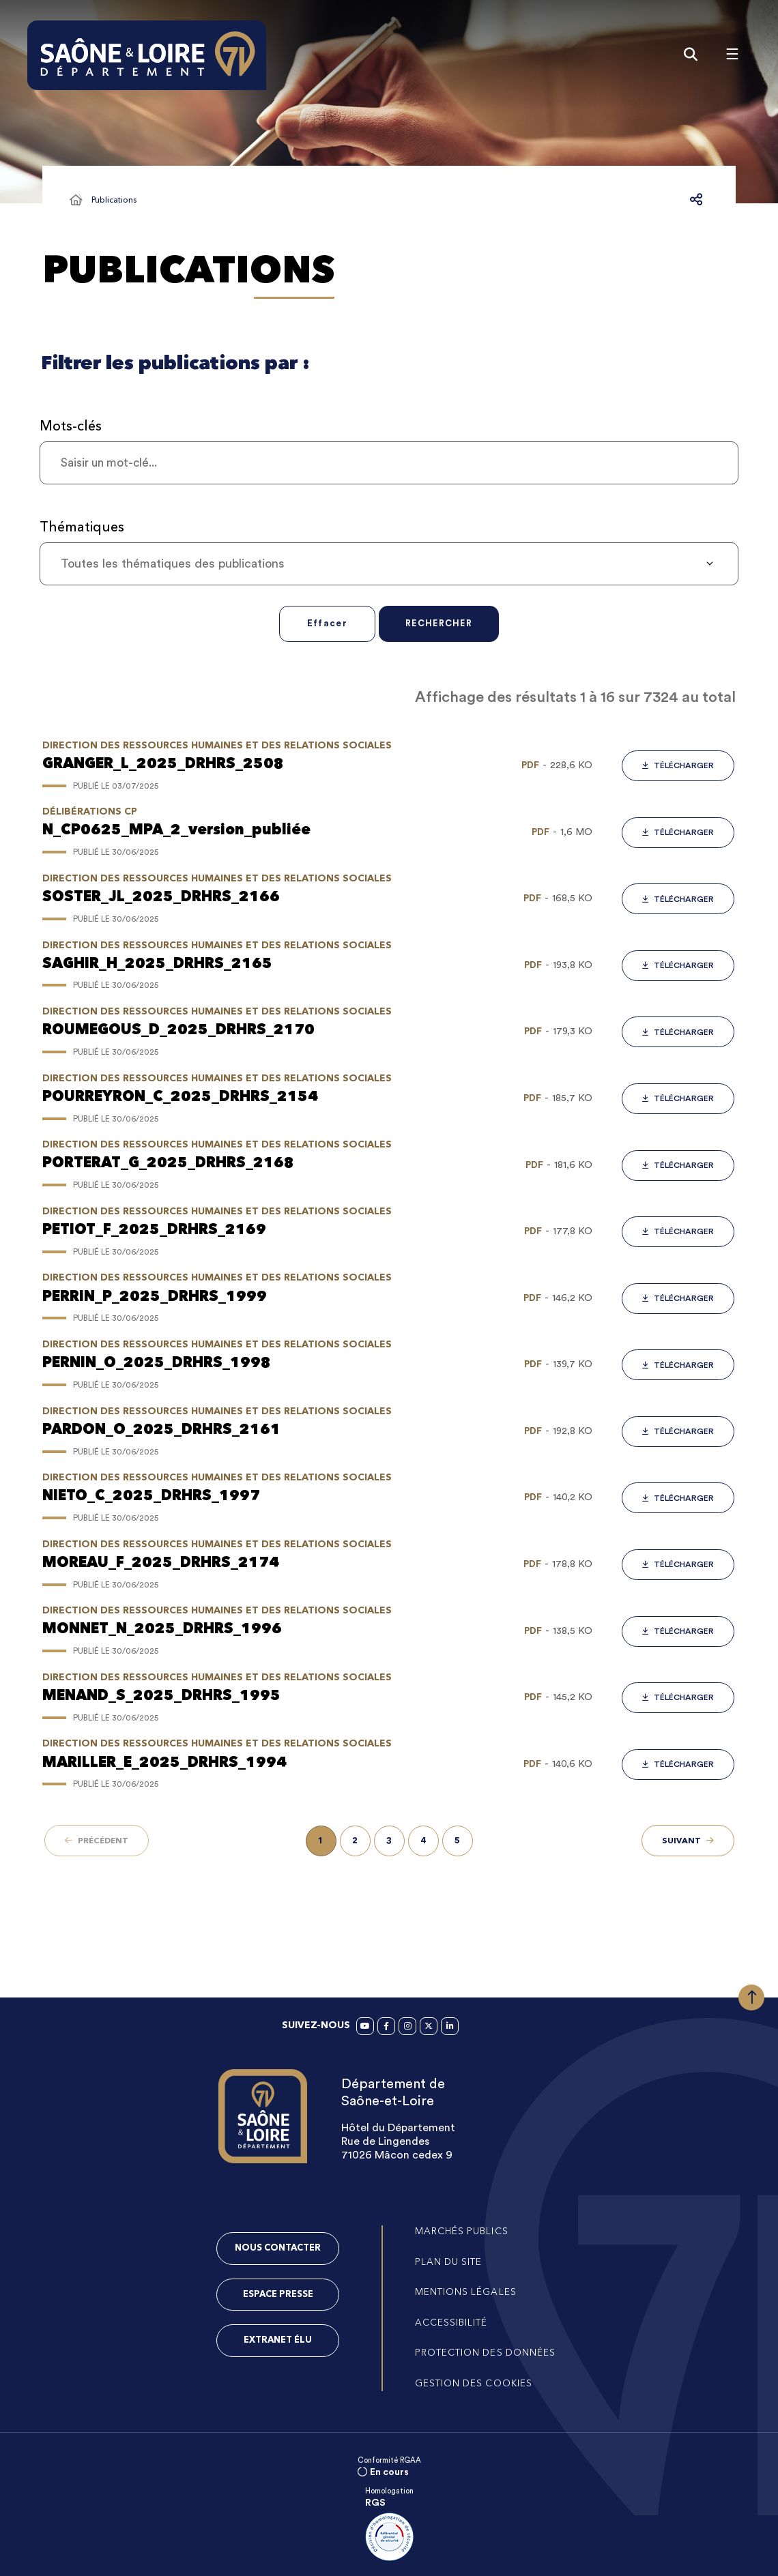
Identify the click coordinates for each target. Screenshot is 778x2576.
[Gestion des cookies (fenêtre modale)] (474, 2384)
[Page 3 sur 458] (389, 1843)
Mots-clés (71, 428)
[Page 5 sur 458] (457, 1843)
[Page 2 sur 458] (355, 1843)
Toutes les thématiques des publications (173, 566)
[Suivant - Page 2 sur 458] (688, 1843)
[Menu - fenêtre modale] (727, 55)
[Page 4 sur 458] (423, 1843)
